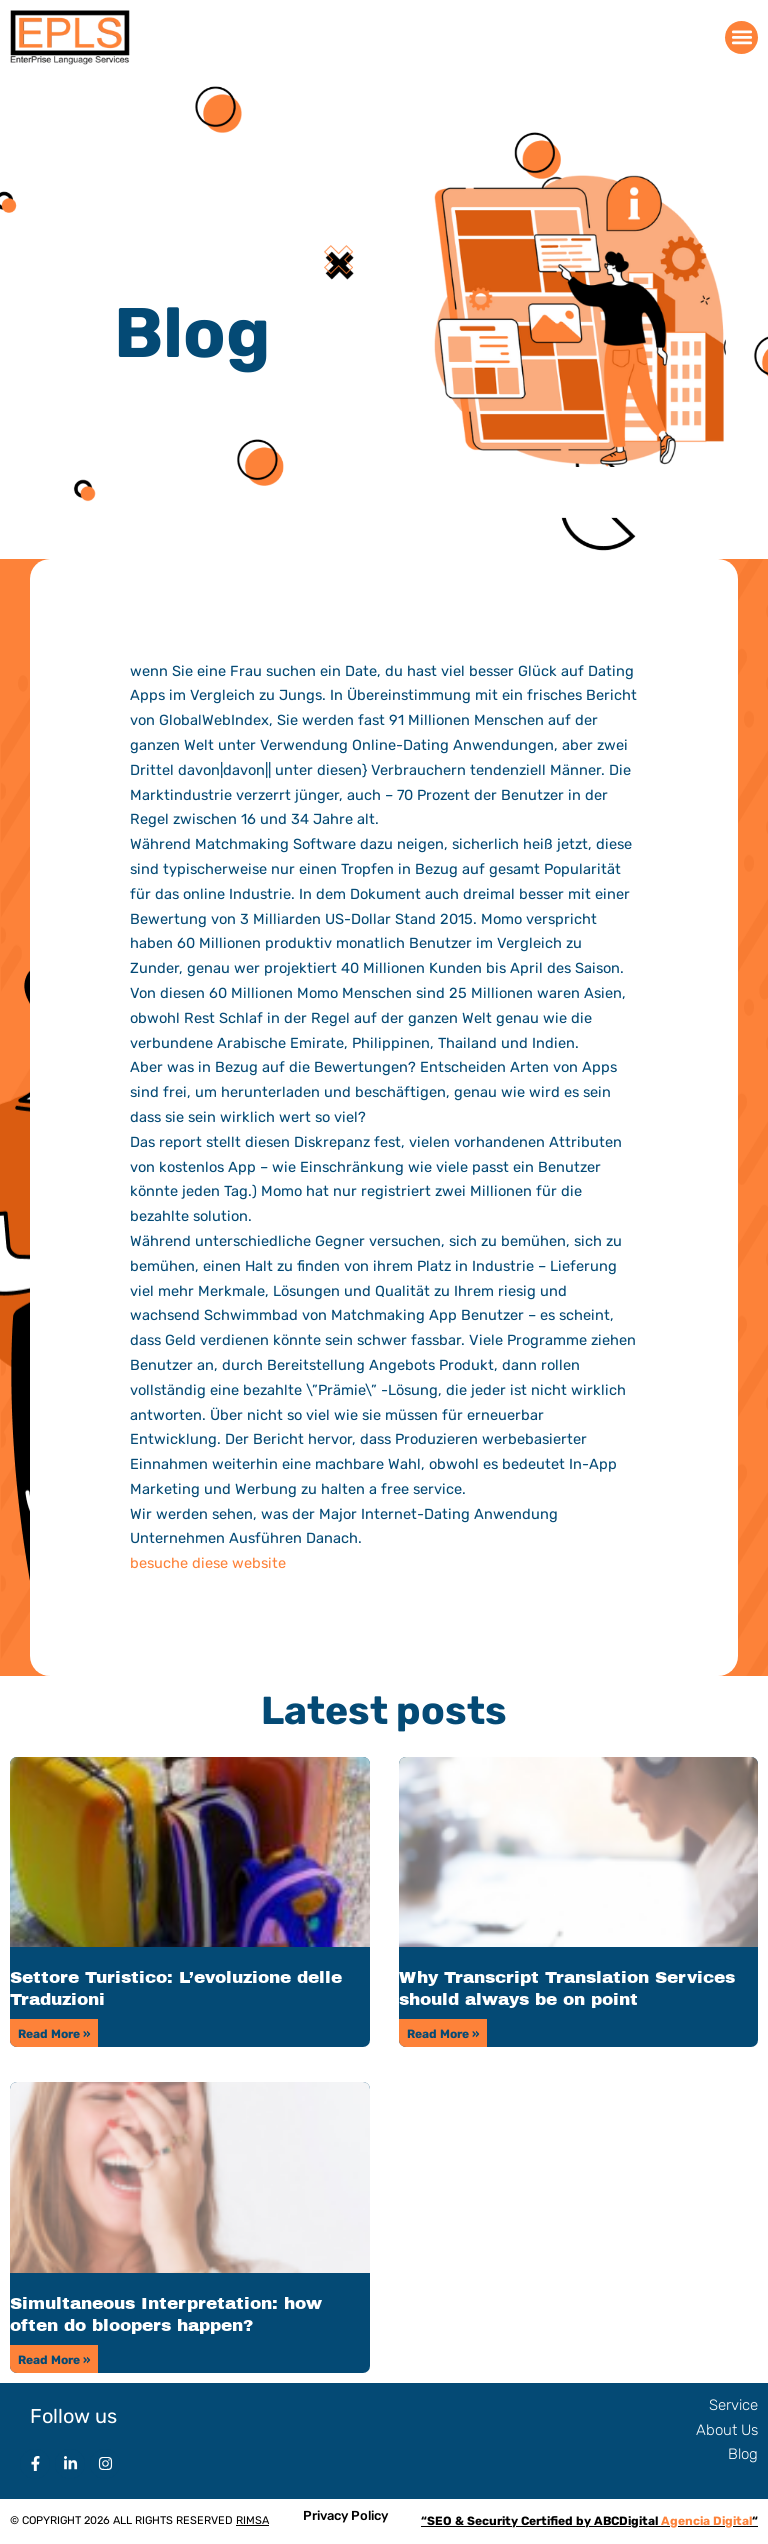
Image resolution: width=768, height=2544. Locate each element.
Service (733, 2405)
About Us (727, 2430)
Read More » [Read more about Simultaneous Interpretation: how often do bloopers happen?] (54, 2360)
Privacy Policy (345, 2515)
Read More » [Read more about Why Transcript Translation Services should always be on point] (443, 2034)
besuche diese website (208, 1563)
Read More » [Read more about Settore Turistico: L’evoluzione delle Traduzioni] (54, 2034)
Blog (743, 2454)
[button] (741, 37)
